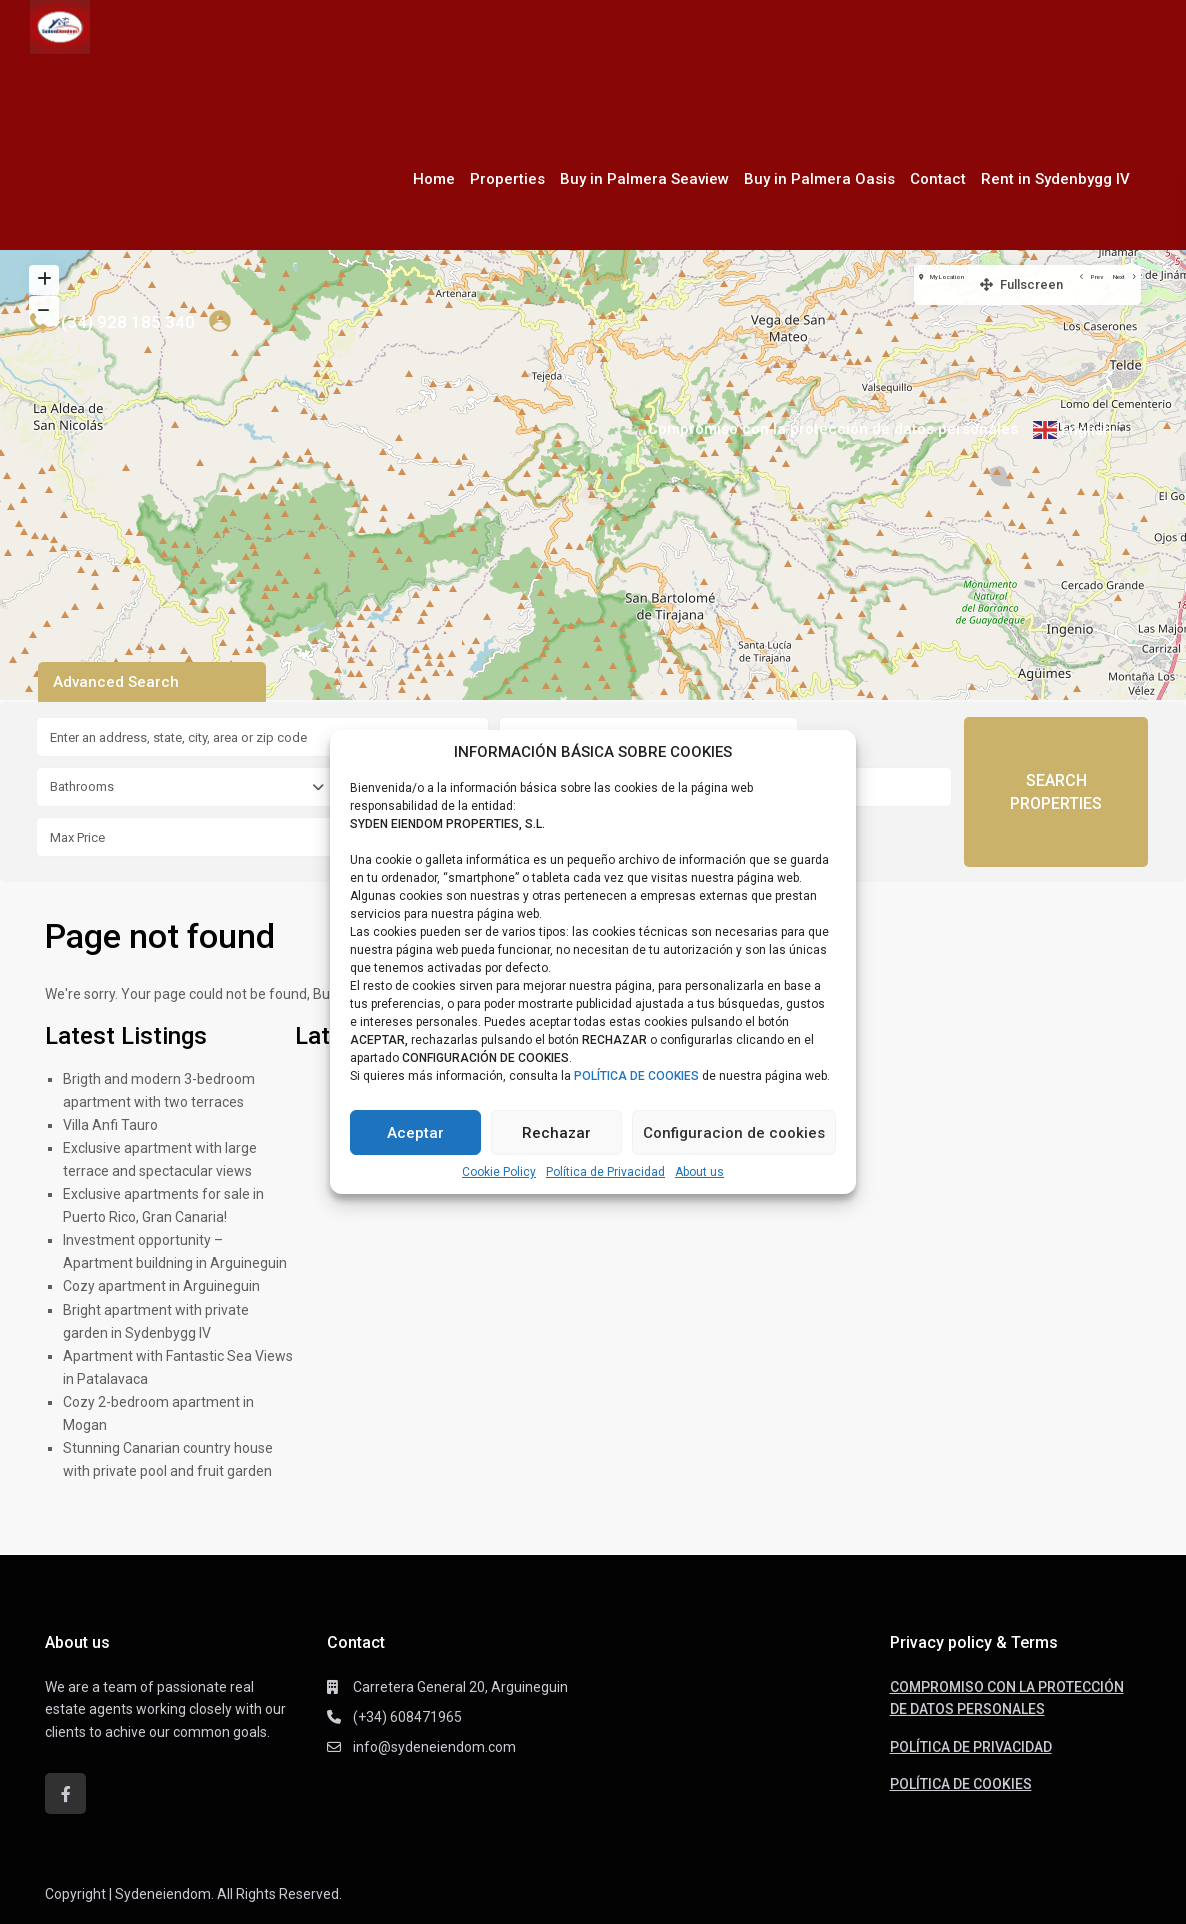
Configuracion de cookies (734, 1133)
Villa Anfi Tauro (110, 1125)
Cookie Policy (499, 1172)
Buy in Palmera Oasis (819, 179)
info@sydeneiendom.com (434, 1747)
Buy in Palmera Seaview (644, 179)
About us (699, 1172)
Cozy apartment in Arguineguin (161, 1286)
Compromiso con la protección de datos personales (833, 429)
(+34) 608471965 (407, 1717)
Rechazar (556, 1133)
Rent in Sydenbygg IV (1055, 179)
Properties (507, 179)
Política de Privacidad (605, 1172)
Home (434, 179)
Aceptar (415, 1133)
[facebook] (65, 1793)
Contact (938, 179)
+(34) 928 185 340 (123, 322)
